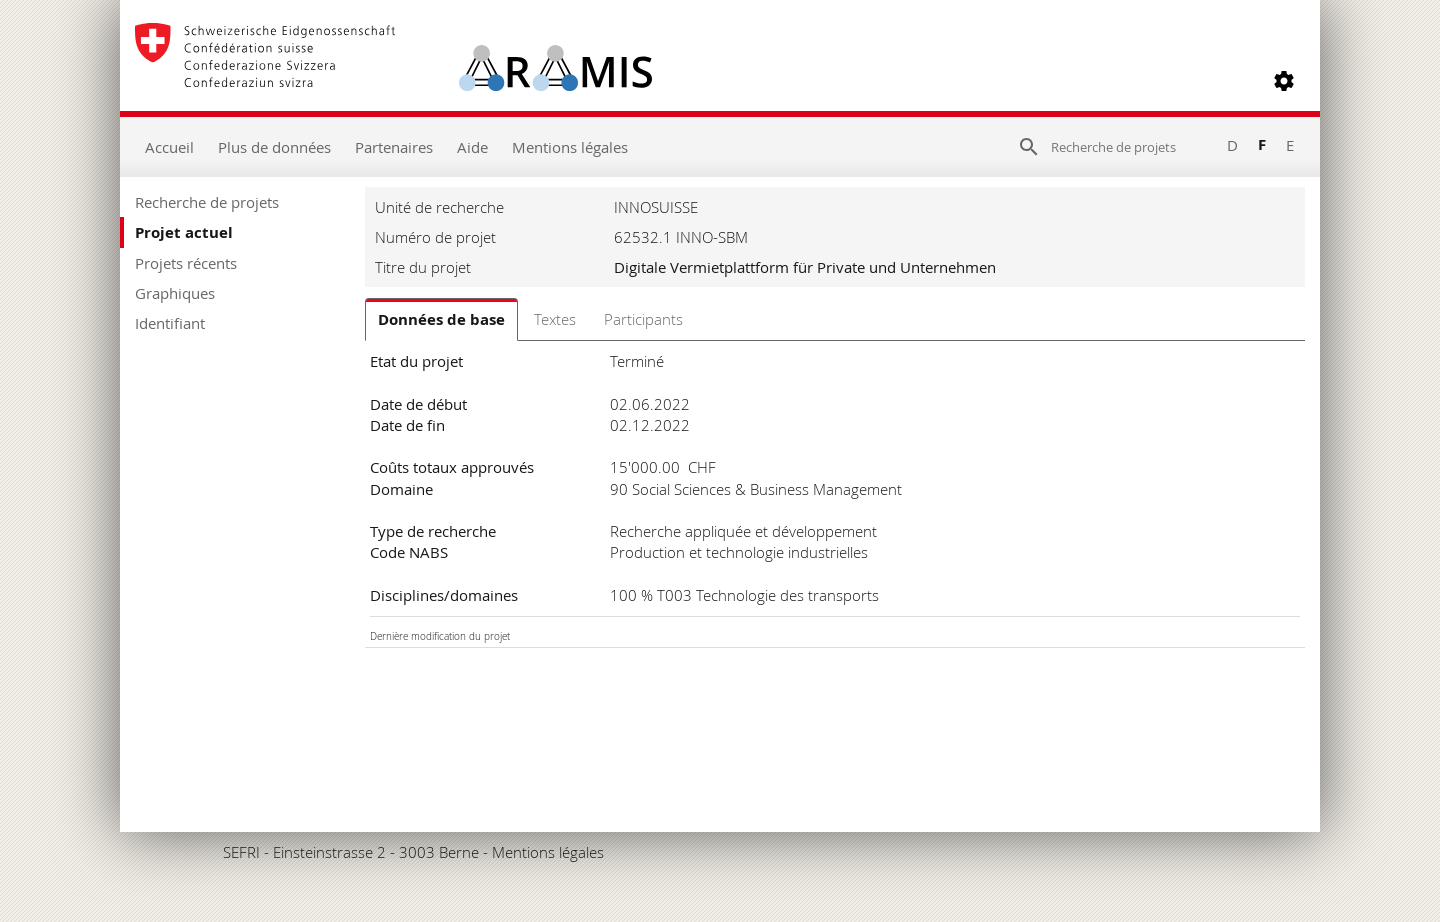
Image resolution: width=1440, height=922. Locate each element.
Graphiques (175, 293)
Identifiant (170, 323)
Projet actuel (184, 232)
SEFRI (241, 852)
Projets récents (186, 263)
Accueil (169, 147)
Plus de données (274, 147)
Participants (643, 319)
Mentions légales (570, 147)
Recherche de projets (207, 202)
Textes (555, 319)
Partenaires (394, 147)
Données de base (441, 319)
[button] (1284, 81)
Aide (472, 147)
